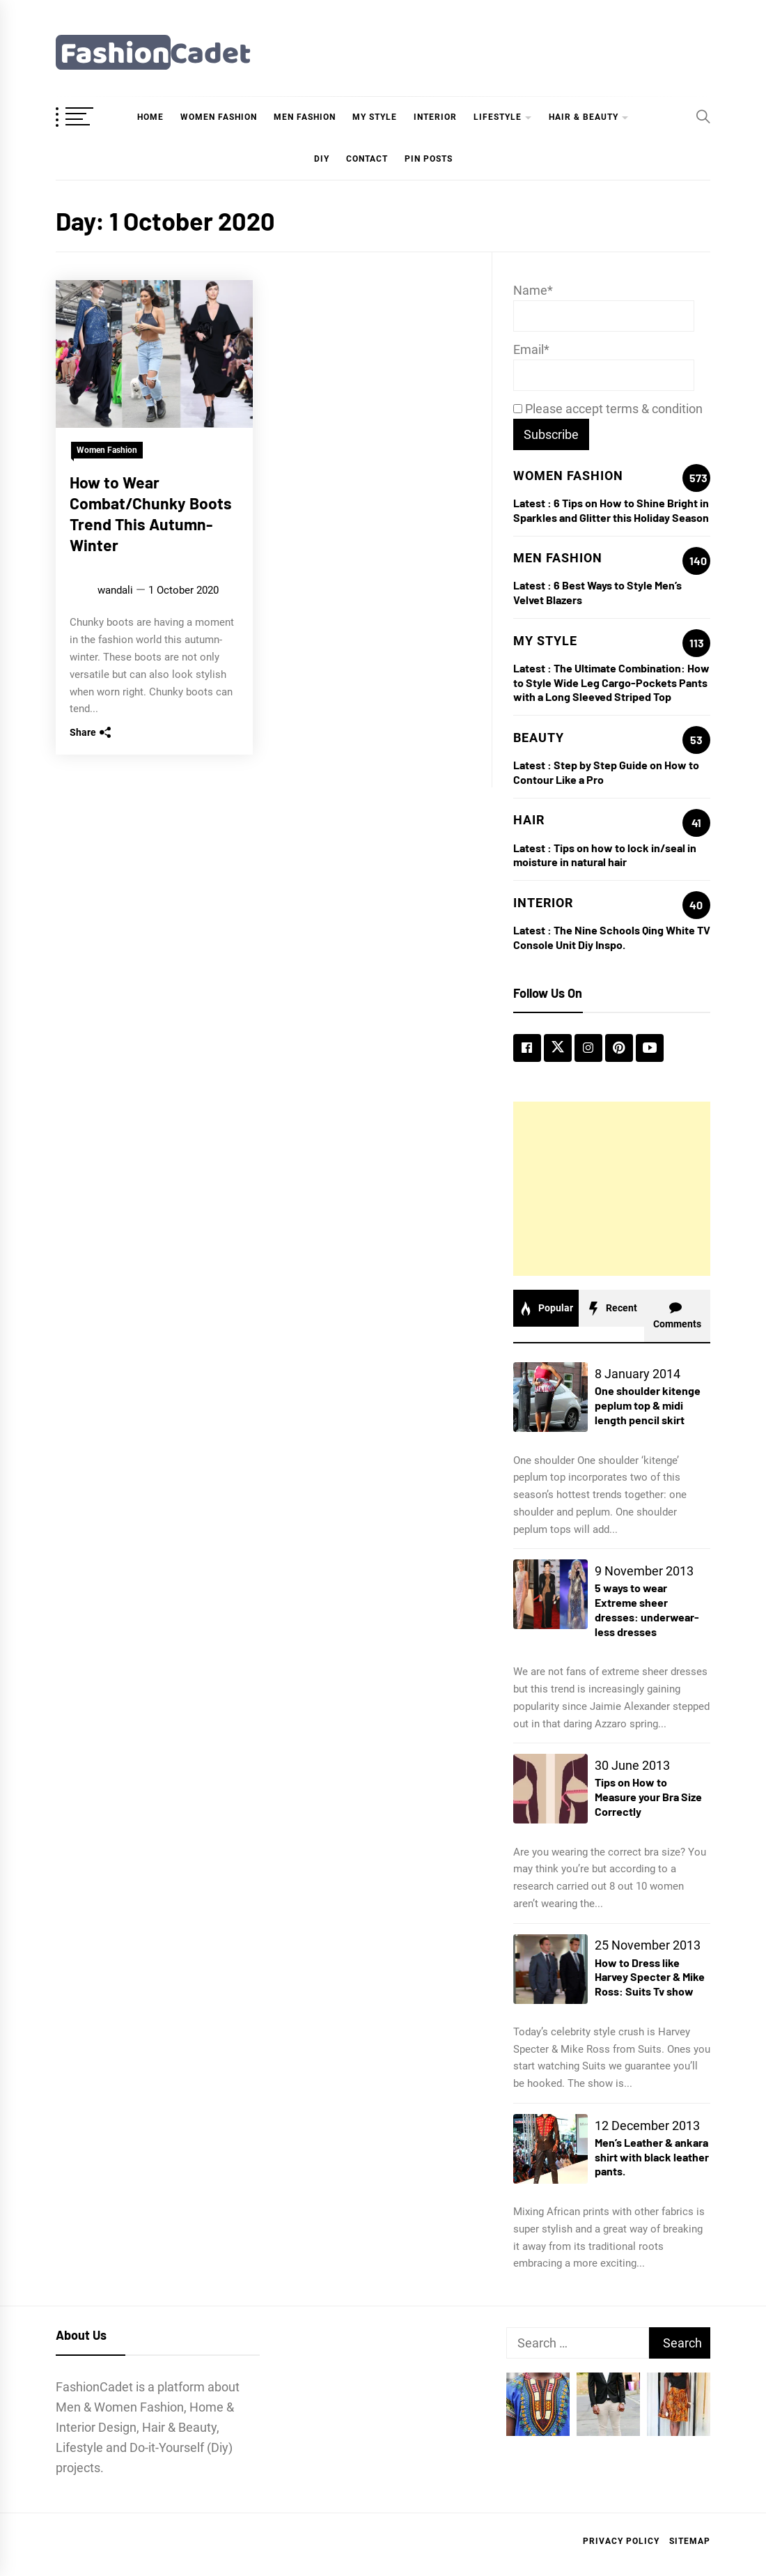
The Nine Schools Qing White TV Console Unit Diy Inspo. (611, 937)
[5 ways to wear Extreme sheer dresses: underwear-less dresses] (550, 1594)
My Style (374, 117)
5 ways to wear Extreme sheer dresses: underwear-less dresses (647, 1609)
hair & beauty (583, 117)
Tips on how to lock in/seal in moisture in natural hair (604, 855)
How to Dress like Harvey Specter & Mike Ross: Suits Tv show (650, 1977)
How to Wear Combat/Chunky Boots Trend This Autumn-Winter (151, 513)
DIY (321, 159)
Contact (367, 159)
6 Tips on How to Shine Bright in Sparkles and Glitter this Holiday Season (611, 510)
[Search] (703, 116)
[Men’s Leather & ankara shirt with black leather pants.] (550, 2149)
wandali (115, 590)
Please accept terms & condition (608, 408)
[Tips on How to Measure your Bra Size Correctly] (550, 1788)
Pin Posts (429, 159)
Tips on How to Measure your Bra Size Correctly (648, 1796)
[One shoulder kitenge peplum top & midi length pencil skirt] (550, 1397)
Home (150, 117)
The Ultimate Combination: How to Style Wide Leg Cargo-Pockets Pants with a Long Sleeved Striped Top (611, 682)
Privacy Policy (621, 2541)
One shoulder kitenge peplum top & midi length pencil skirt (648, 1405)
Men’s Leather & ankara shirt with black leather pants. (652, 2157)
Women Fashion (218, 117)
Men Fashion (305, 117)
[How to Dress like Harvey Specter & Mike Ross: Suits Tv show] (550, 1969)
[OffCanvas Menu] (90, 117)
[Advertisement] (611, 1189)
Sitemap (689, 2541)
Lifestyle (498, 117)
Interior (435, 117)
